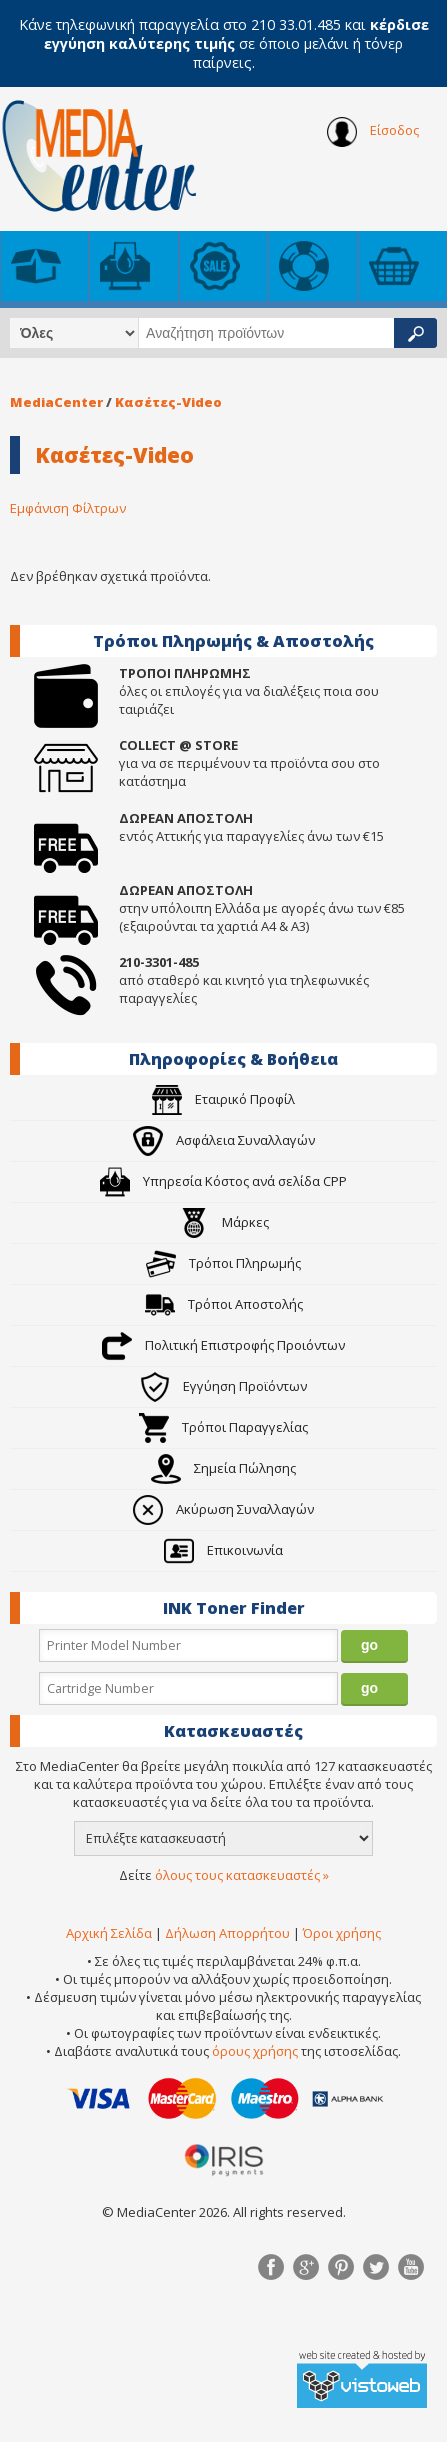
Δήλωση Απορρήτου (227, 1933)
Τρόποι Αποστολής (224, 1304)
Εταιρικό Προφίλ (223, 1099)
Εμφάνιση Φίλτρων (68, 508)
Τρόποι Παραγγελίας (223, 1427)
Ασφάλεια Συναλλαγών (224, 1140)
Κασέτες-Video (168, 402)
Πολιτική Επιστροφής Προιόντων (223, 1345)
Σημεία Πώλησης (223, 1468)
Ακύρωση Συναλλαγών (223, 1509)
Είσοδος (373, 132)
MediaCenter (56, 402)
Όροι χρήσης (342, 1933)
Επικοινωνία (223, 1550)
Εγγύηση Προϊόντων (223, 1386)
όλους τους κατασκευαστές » (242, 1875)
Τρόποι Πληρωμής (223, 1263)
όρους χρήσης (255, 2051)
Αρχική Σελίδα (109, 1933)
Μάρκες (224, 1222)
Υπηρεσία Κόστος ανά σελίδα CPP (223, 1181)
